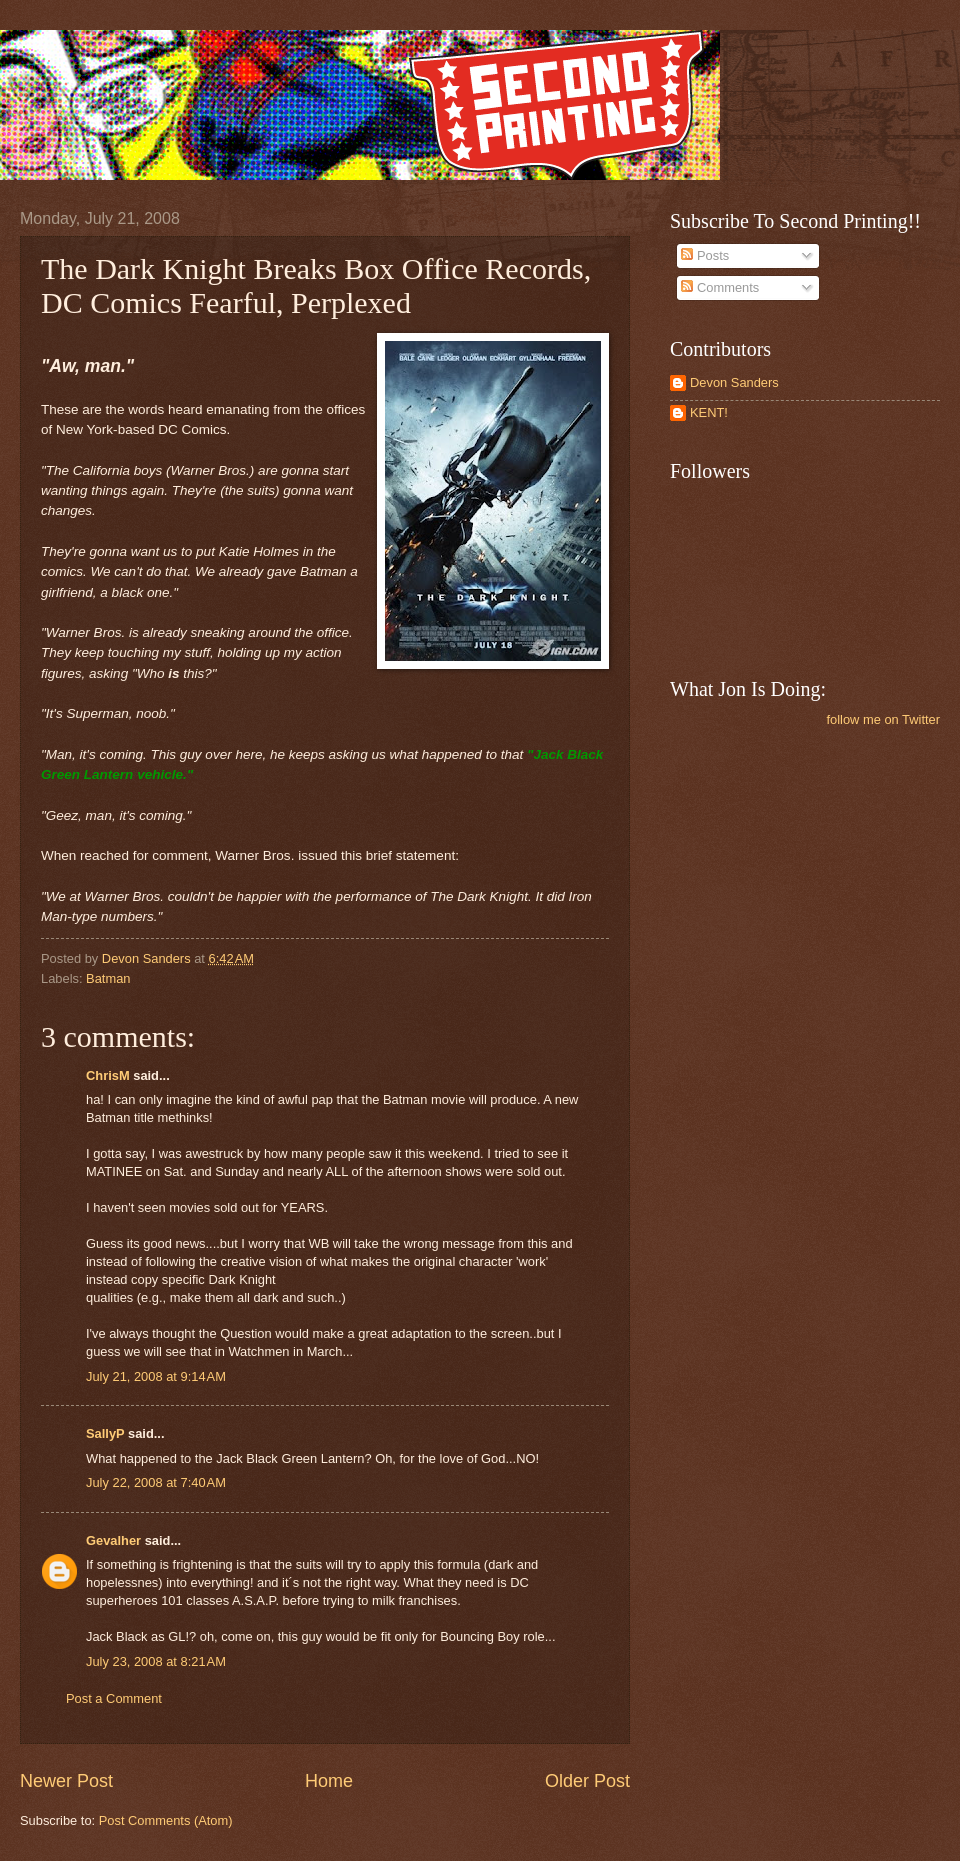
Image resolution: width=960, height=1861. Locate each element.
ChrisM (108, 1075)
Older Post (587, 1781)
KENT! (709, 412)
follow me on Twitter (883, 719)
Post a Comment (114, 1698)
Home (329, 1781)
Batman (108, 978)
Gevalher (113, 1540)
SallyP (105, 1433)
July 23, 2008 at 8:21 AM (156, 1661)
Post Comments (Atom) (166, 1820)
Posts (705, 255)
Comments (720, 287)
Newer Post (66, 1781)
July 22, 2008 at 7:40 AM (156, 1482)
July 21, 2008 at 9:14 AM (156, 1376)
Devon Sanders (734, 382)
